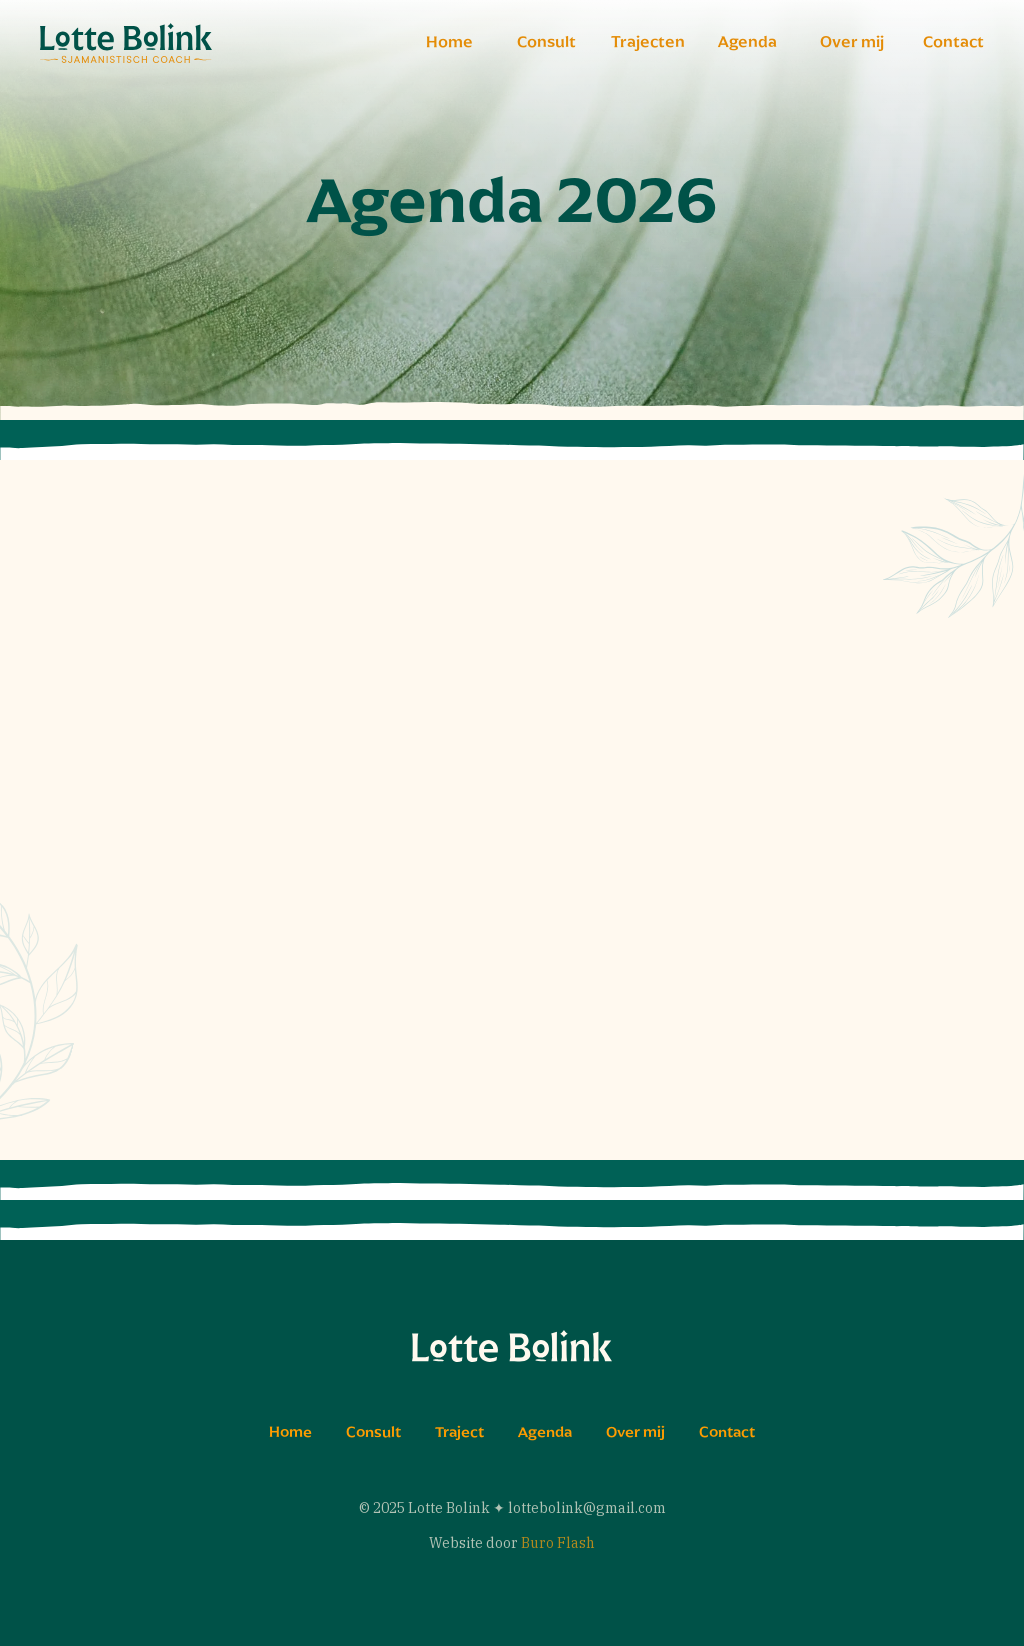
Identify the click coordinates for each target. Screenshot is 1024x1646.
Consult (546, 41)
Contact (953, 41)
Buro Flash (558, 1543)
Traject (459, 1432)
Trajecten (648, 41)
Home (449, 41)
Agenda (747, 41)
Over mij (852, 41)
